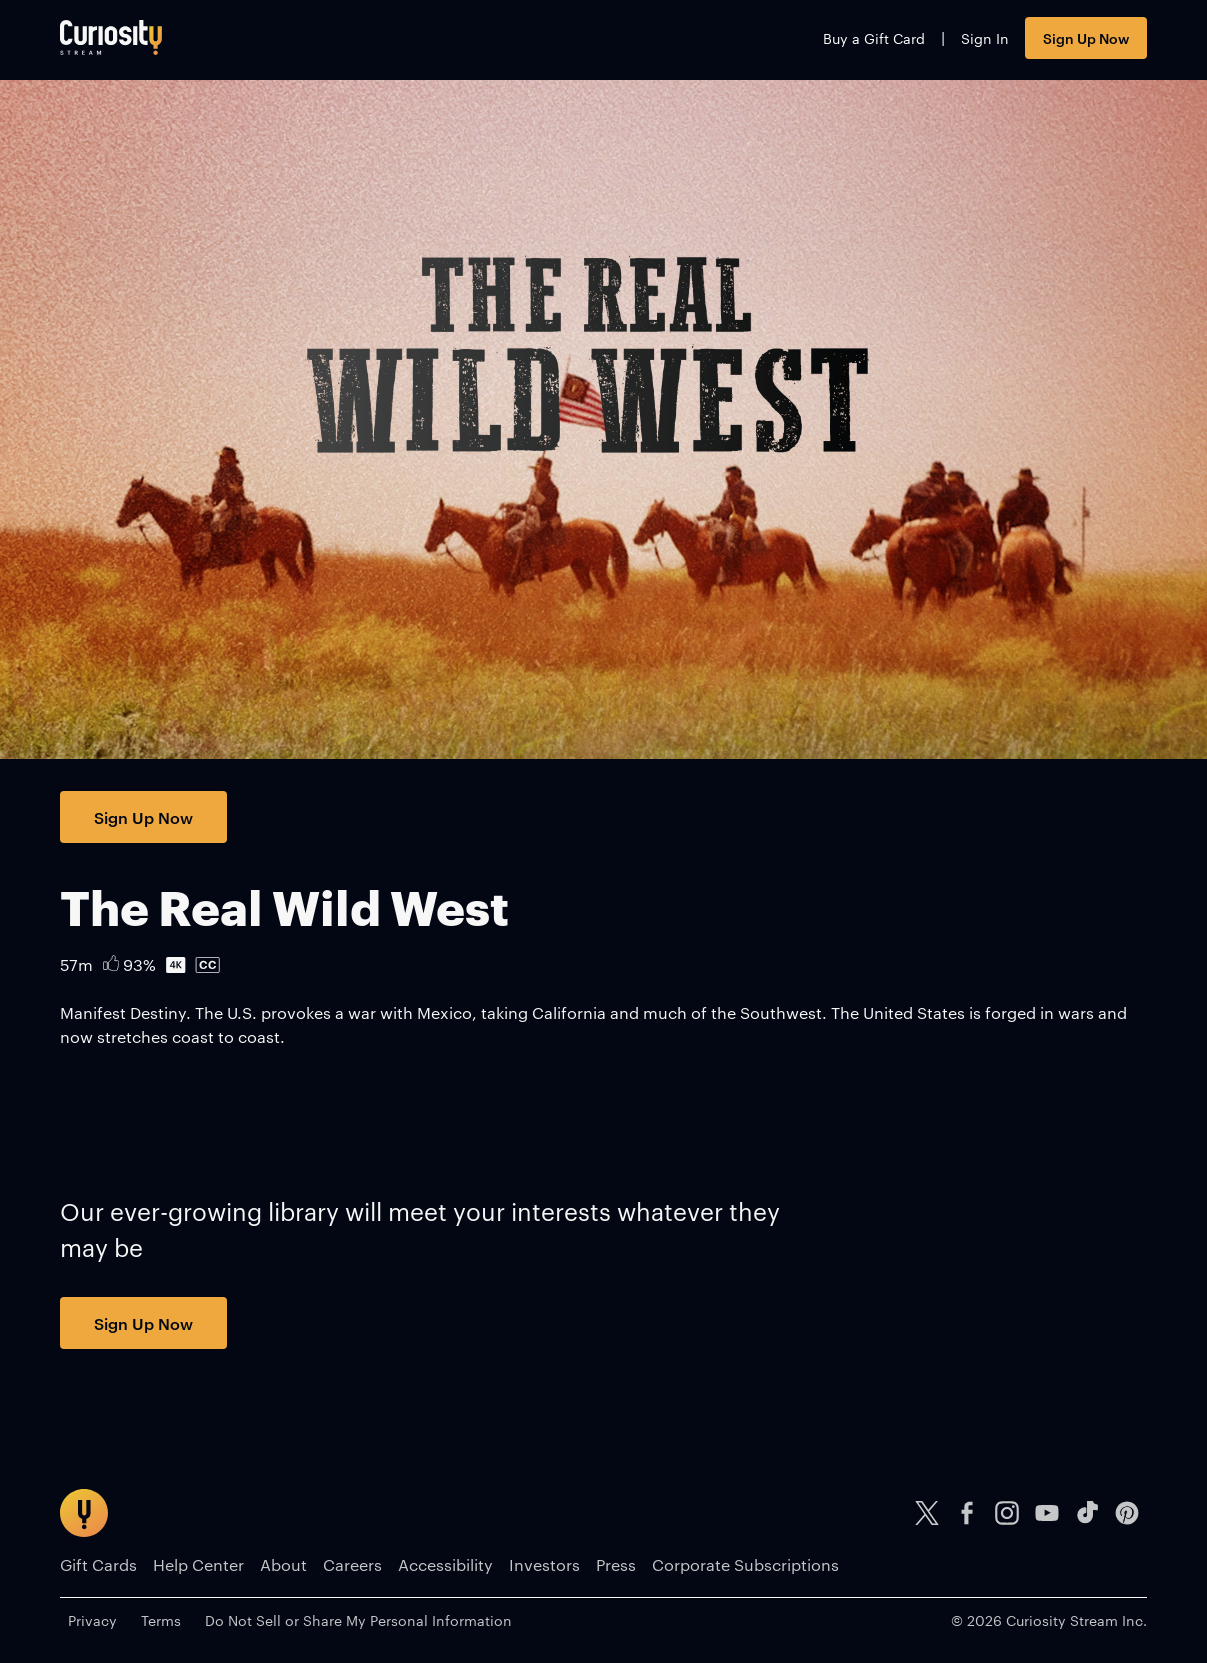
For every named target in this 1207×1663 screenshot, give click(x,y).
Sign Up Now (1086, 37)
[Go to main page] (111, 37)
